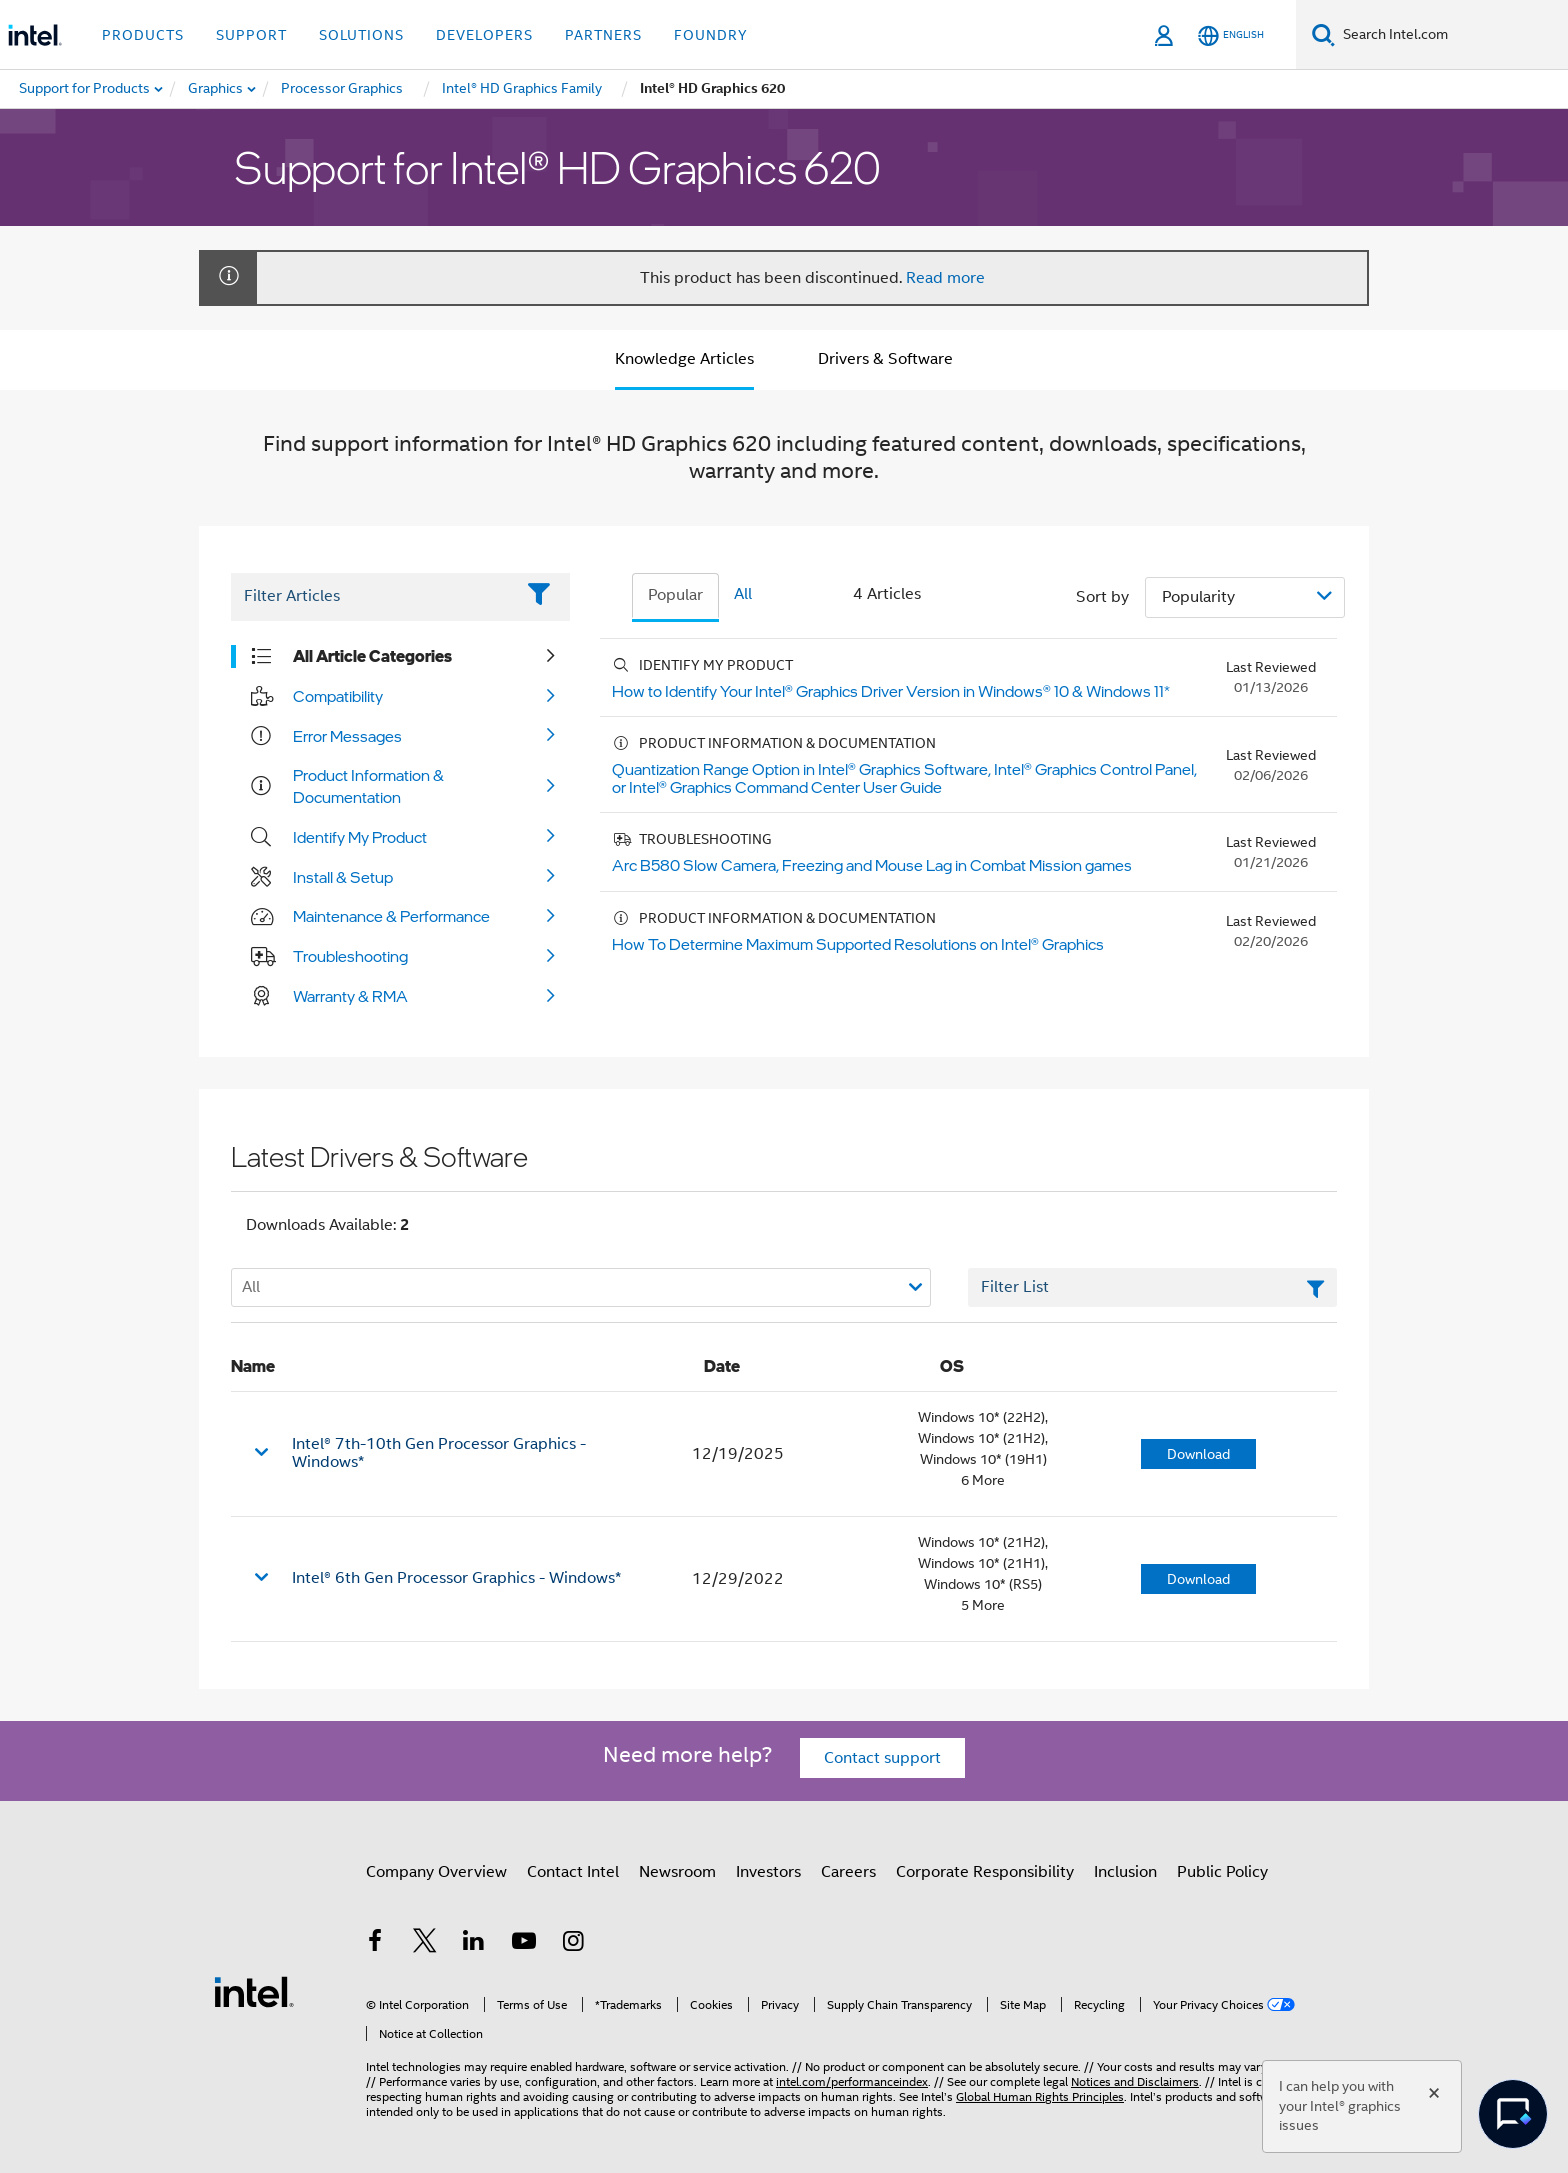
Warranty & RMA (350, 996)
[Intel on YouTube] (524, 1944)
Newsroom (677, 1872)
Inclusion (1125, 1872)
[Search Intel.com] (1451, 35)
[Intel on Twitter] (425, 1944)
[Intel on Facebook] (375, 1944)
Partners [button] (603, 35)
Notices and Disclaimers (1135, 2081)
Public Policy (1222, 1872)
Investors (768, 1872)
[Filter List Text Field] (372, 597)
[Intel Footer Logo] (254, 1991)
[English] (1231, 35)
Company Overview (436, 1872)
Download (1198, 1454)
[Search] (1323, 34)
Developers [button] (484, 35)
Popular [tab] (675, 595)
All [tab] (743, 594)
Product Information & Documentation (368, 786)
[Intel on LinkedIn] (474, 1944)
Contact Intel (573, 1872)
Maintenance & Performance (391, 916)
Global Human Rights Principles (1040, 2096)
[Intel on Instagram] (573, 1944)
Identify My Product (360, 837)
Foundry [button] (711, 35)
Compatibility (338, 696)
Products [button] (143, 35)
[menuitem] (216, 89)
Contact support (882, 1758)
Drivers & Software (885, 359)
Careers (848, 1872)
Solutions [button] (361, 35)
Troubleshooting (350, 956)
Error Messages (347, 736)
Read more (945, 278)
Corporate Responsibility (985, 1872)
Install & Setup (343, 877)
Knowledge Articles (684, 359)
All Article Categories (372, 656)
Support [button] (251, 35)
